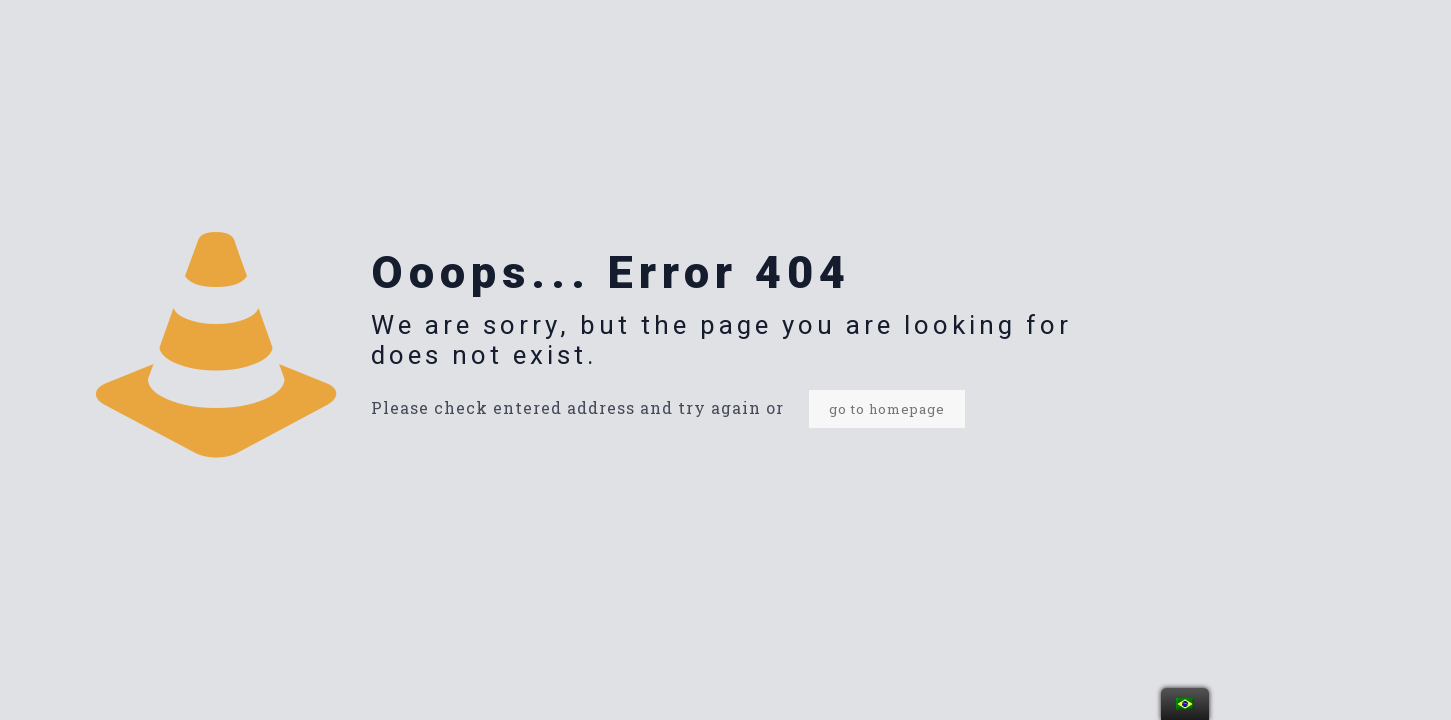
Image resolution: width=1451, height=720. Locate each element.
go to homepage (887, 409)
